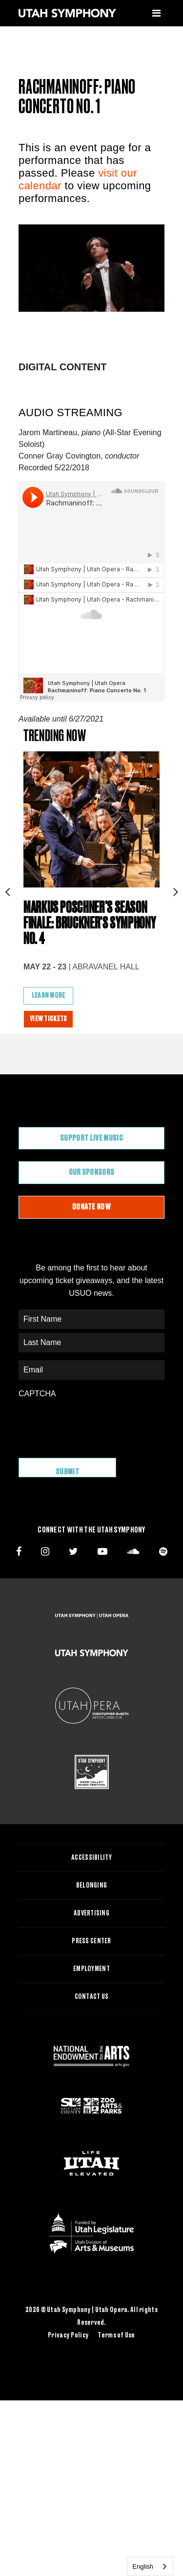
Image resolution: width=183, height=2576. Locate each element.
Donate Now (91, 1207)
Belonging (91, 1885)
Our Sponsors (92, 1172)
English (142, 2566)
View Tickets (48, 1019)
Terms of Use (116, 2335)
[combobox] (150, 2566)
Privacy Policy (68, 2335)
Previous (7, 889)
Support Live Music (91, 1138)
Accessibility (91, 1857)
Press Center (91, 1941)
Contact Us (92, 1996)
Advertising (91, 1913)
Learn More (48, 995)
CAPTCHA (37, 1393)
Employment (91, 1969)
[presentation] (93, 1423)
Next (176, 889)
